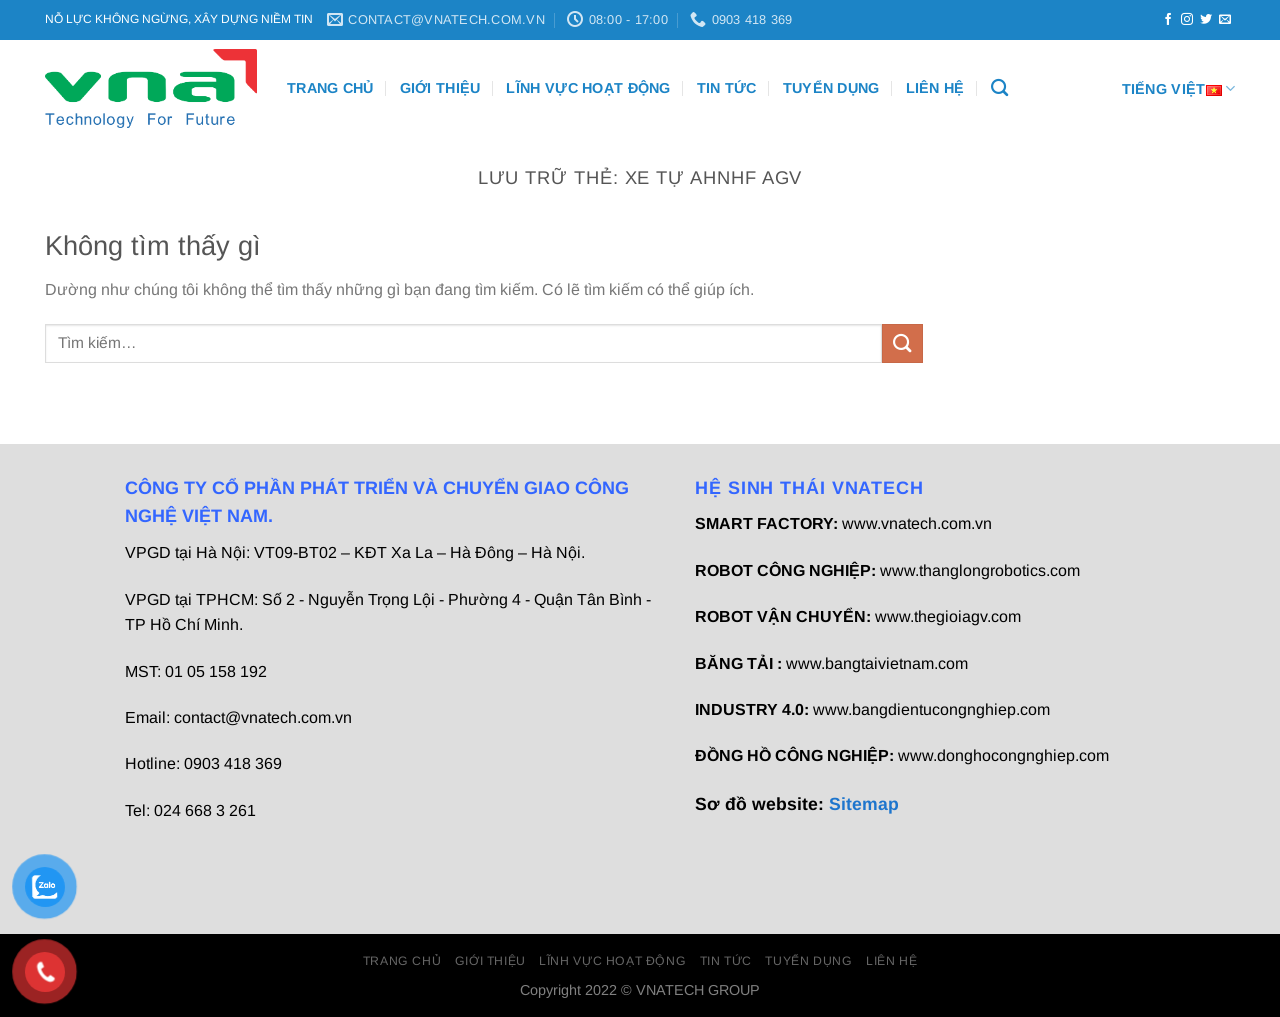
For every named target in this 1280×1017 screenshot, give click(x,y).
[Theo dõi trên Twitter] (1206, 20)
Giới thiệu (440, 88)
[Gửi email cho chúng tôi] (1225, 20)
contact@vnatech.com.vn (263, 717)
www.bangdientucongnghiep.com (931, 709)
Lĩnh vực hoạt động (588, 88)
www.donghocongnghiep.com (1003, 755)
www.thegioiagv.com (948, 616)
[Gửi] (902, 343)
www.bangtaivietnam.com (877, 663)
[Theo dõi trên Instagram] (1187, 20)
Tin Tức (727, 88)
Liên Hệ (935, 88)
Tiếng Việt (1178, 88)
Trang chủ (330, 88)
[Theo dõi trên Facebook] (1168, 20)
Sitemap (864, 804)
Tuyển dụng (831, 88)
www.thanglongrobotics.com (980, 570)
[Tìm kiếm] (999, 88)
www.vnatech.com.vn (917, 523)
